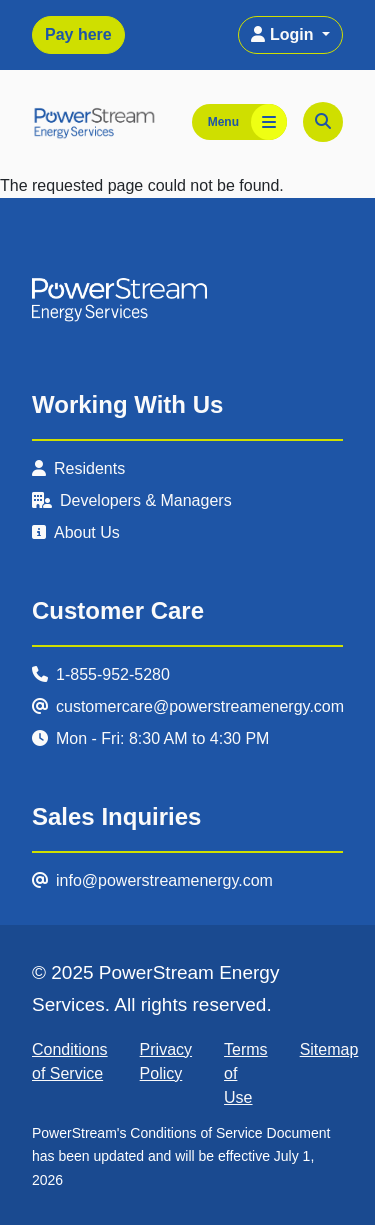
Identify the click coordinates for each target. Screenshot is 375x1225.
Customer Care (118, 610)
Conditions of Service (70, 1061)
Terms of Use (246, 1073)
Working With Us (127, 404)
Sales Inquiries (116, 816)
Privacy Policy (166, 1061)
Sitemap (329, 1049)
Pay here (78, 34)
